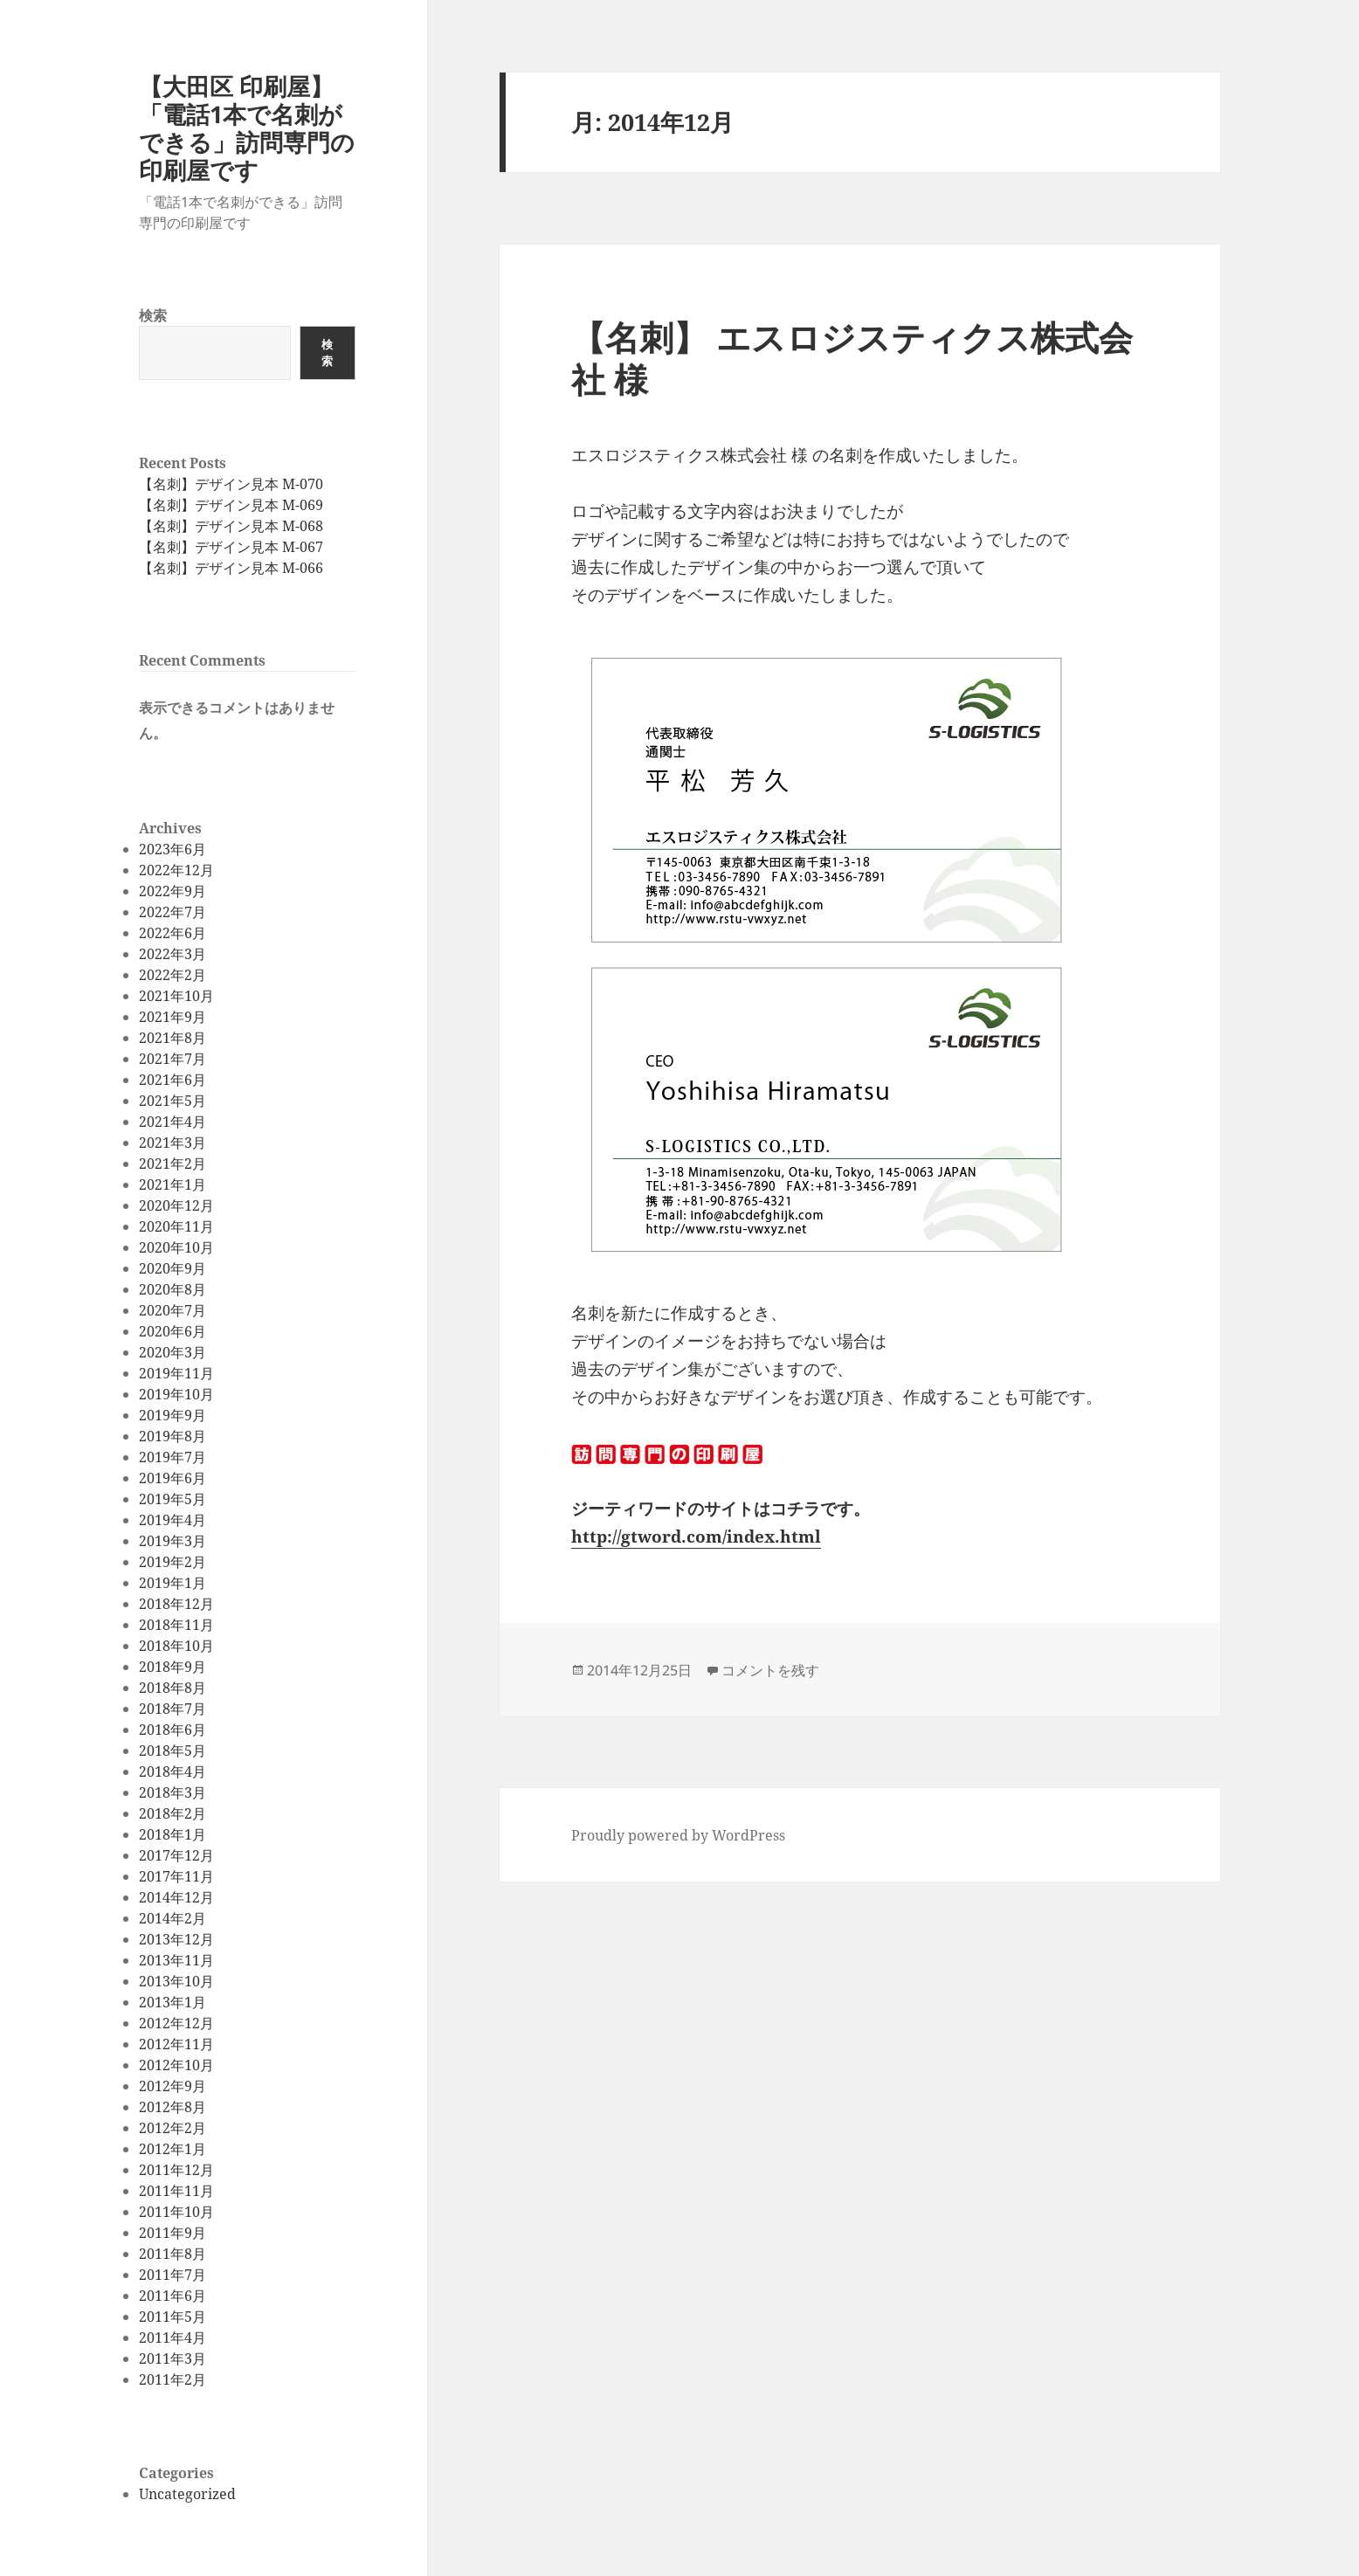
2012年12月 (176, 2023)
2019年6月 (172, 1478)
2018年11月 (176, 1624)
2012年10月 (176, 2065)
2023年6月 (172, 849)
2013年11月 (176, 1960)
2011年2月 (172, 2379)
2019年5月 (172, 1499)
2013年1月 (172, 2002)
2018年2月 (172, 1813)
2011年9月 (172, 2232)
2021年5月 (172, 1100)
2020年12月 (176, 1205)
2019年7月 (172, 1457)
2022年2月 (172, 974)
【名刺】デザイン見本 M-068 (231, 525)
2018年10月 (176, 1645)
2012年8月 (172, 2107)
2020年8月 (172, 1289)
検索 (153, 315)
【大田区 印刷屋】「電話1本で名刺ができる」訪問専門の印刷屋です (247, 128)
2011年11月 (176, 2190)
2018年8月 (172, 1687)
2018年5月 (172, 1750)
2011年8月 (172, 2253)
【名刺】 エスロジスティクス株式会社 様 (852, 358)
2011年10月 (176, 2211)
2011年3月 (172, 2358)
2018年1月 (172, 1834)
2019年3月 (172, 1540)
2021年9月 (172, 1016)
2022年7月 (172, 912)
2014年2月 (172, 1918)
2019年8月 (172, 1436)
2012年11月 (176, 2044)
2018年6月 (172, 1729)
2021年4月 (172, 1121)
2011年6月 (172, 2295)
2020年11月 (176, 1226)
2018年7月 (172, 1708)
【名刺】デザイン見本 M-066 (231, 567)
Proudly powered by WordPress (678, 1835)
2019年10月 (176, 1394)
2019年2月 (172, 1561)
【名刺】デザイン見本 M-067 (231, 546)
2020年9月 (172, 1268)
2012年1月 (172, 2148)
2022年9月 (172, 891)
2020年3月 (172, 1352)
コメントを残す (770, 1670)
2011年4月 (172, 2337)
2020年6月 (172, 1331)
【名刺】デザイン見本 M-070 (231, 484)
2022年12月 (176, 870)
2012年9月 (172, 2086)
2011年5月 (172, 2316)
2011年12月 (176, 2169)
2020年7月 (172, 1310)
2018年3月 (172, 1792)
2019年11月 (176, 1373)
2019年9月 (172, 1415)
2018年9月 (172, 1666)
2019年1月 (172, 1582)
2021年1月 (172, 1184)
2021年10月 (176, 995)
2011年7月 (172, 2274)
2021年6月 (172, 1079)
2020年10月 (176, 1247)
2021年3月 (172, 1142)
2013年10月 (176, 1981)
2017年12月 (176, 1855)
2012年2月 (172, 2127)
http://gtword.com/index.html (696, 1536)
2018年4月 (172, 1771)
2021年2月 (172, 1163)
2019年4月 (172, 1520)
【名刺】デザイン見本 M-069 (231, 505)
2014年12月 (176, 1897)
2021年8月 (172, 1037)
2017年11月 (176, 1876)
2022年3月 (172, 953)
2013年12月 (176, 1939)
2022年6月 (172, 933)
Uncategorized (187, 2493)
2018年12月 (176, 1603)
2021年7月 (172, 1058)
